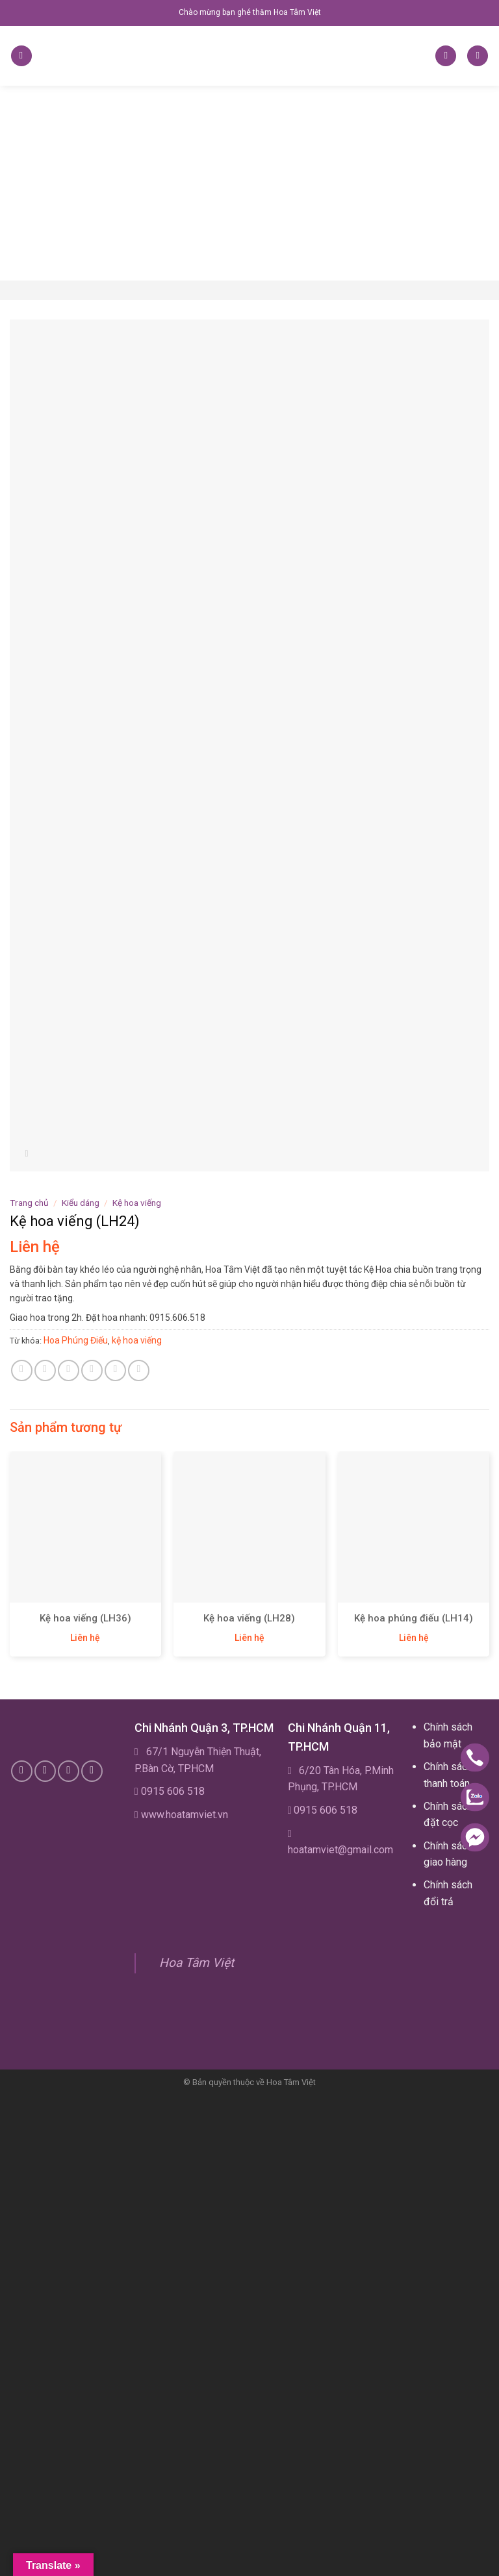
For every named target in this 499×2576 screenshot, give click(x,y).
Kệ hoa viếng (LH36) (85, 1618)
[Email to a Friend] (92, 1370)
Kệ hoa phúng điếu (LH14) (413, 1618)
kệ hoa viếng (137, 1340)
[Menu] (21, 56)
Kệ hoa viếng (136, 1202)
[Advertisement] (249, 183)
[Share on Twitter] (68, 1370)
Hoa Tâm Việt (196, 1962)
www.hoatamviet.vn (184, 1814)
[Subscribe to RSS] (68, 1771)
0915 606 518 (173, 1791)
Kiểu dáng (80, 1202)
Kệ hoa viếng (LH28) (249, 1618)
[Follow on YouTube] (92, 1771)
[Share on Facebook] (45, 1370)
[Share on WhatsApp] (21, 1370)
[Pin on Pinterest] (115, 1370)
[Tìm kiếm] (445, 56)
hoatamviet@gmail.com (340, 1850)
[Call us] (45, 1771)
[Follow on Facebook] (21, 1771)
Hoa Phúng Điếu (76, 1340)
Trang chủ (29, 1202)
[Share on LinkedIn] (138, 1370)
